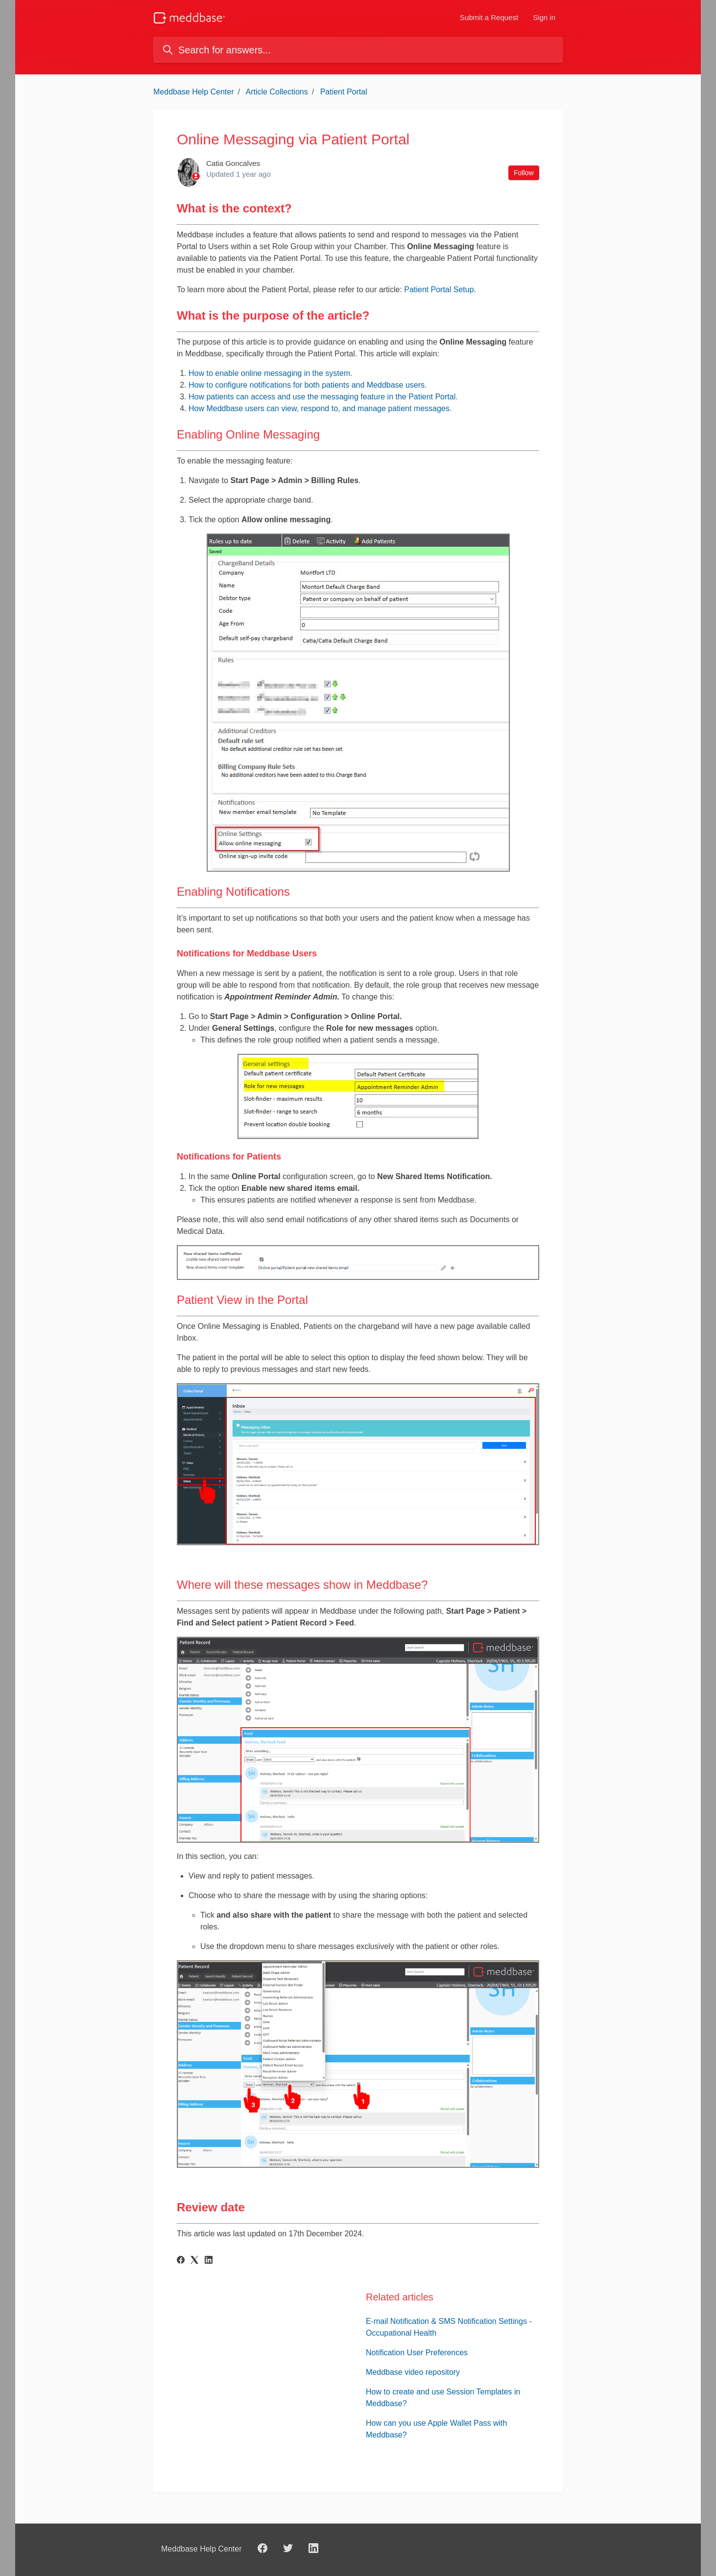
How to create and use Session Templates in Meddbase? (443, 2398)
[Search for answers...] (358, 50)
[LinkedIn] (209, 2261)
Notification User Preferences (417, 2352)
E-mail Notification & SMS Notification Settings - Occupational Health (449, 2327)
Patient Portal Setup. (440, 289)
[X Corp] (194, 2261)
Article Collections (277, 92)
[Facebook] (181, 2261)
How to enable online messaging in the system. (270, 373)
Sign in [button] (544, 17)
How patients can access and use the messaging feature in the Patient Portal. (323, 397)
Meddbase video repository (413, 2372)
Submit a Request (489, 17)
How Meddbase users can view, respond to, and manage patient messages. (320, 408)
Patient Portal (343, 92)
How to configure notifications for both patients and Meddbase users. (308, 385)
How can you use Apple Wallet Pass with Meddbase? (436, 2429)
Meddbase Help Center (193, 92)
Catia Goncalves (233, 163)
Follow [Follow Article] (523, 173)
